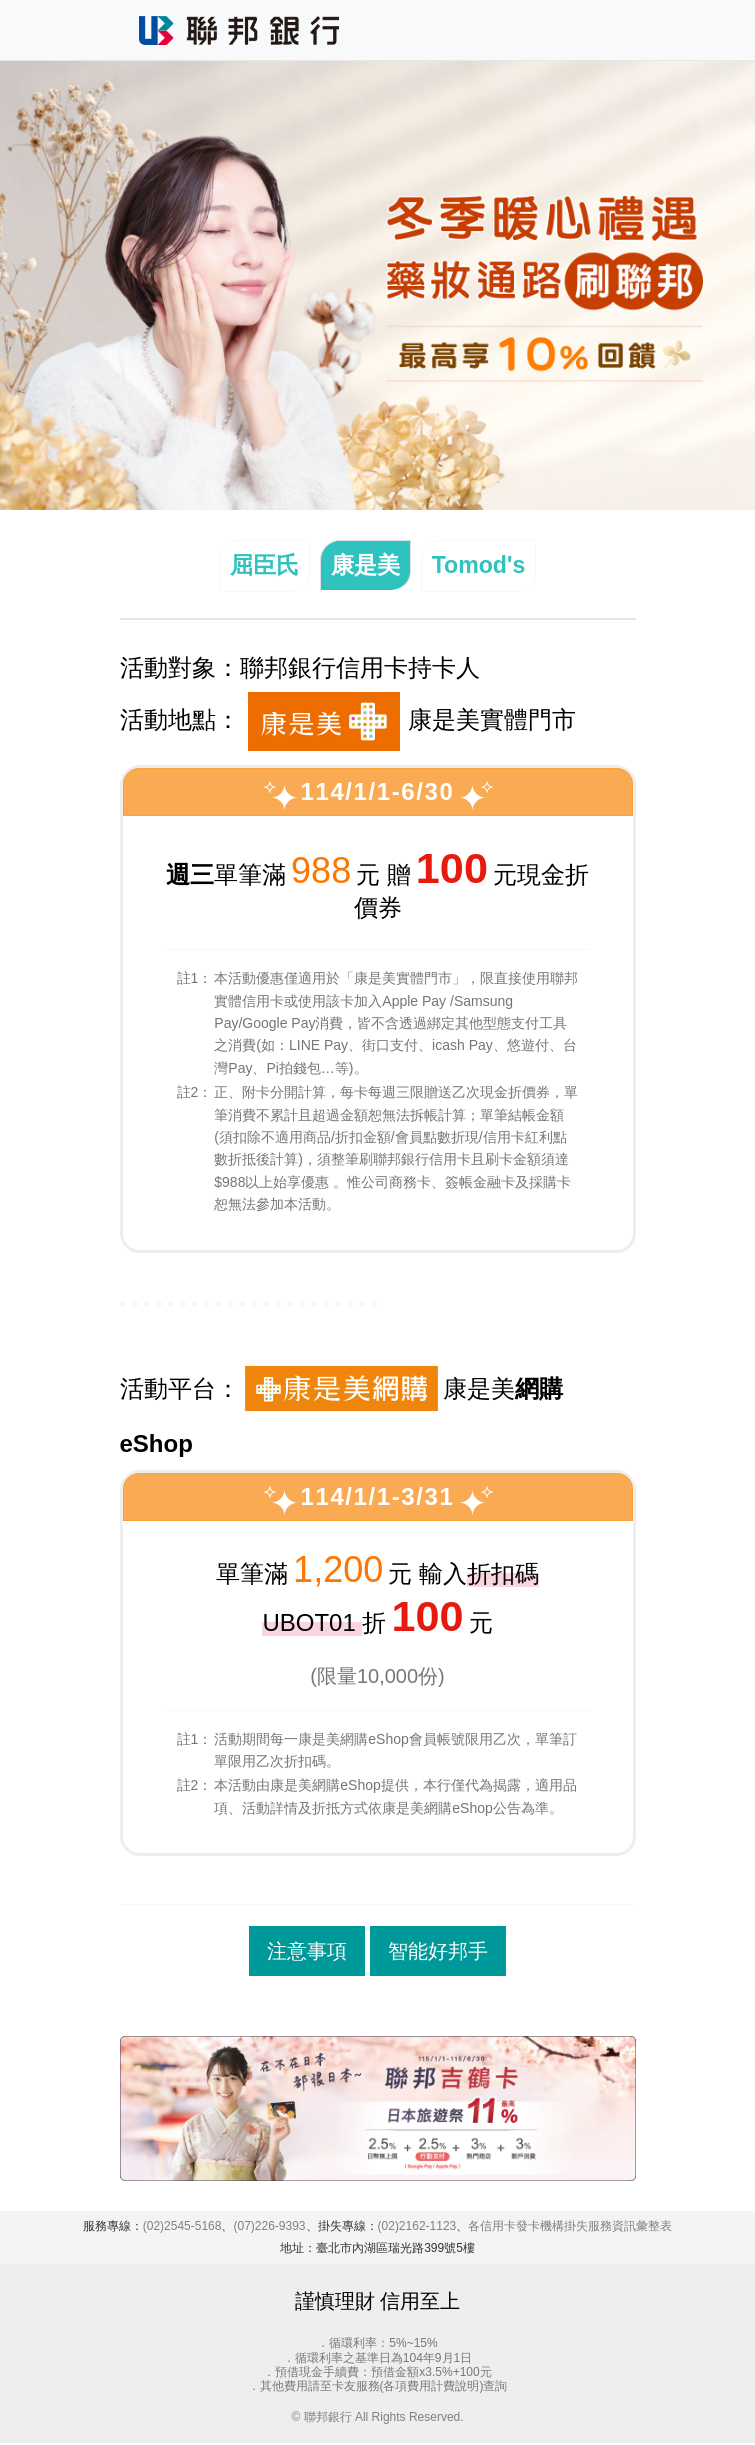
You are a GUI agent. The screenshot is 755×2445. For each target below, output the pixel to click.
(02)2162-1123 (417, 2228)
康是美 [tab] (365, 566)
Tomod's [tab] (481, 566)
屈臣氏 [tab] (261, 566)
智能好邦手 (438, 1953)
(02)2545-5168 (182, 2228)
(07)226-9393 (269, 2228)
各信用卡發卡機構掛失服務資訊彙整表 (570, 2228)
